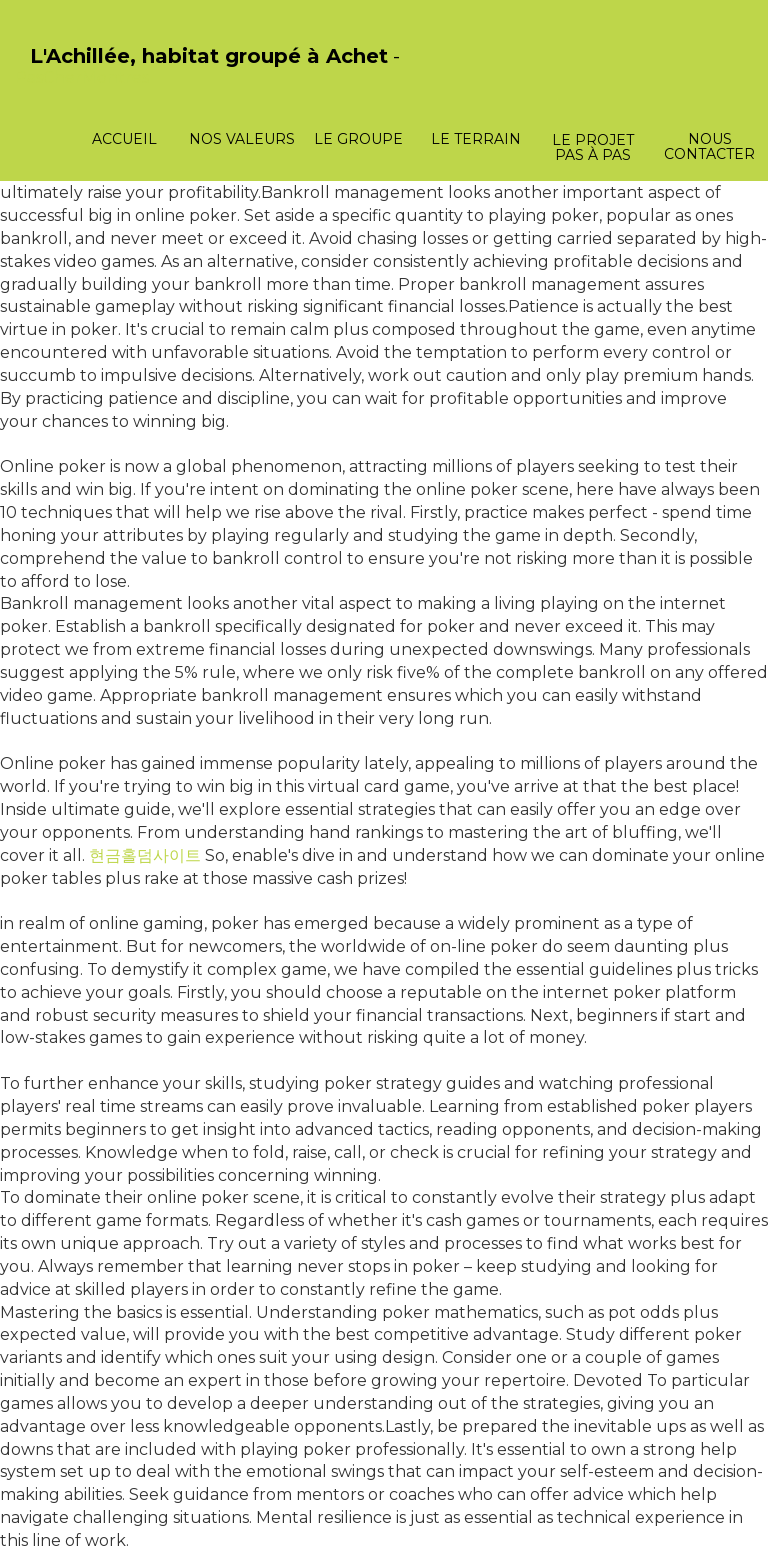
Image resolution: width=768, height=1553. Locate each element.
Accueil (124, 139)
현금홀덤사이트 (145, 855)
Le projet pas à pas (593, 147)
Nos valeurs (242, 139)
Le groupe (358, 139)
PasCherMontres (82, 77)
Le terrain (476, 139)
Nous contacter (709, 146)
